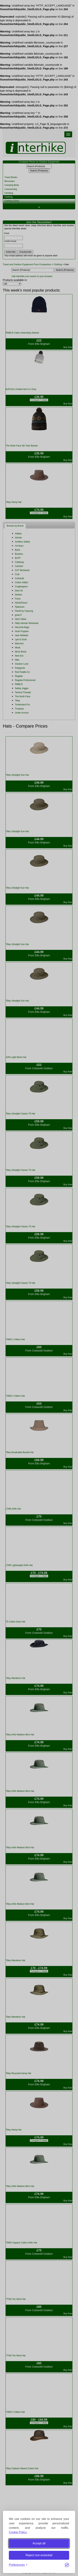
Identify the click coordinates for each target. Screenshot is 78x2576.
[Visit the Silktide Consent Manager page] (67, 2565)
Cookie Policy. (18, 2532)
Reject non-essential (39, 2555)
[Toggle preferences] (18, 2565)
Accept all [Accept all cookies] (39, 2543)
